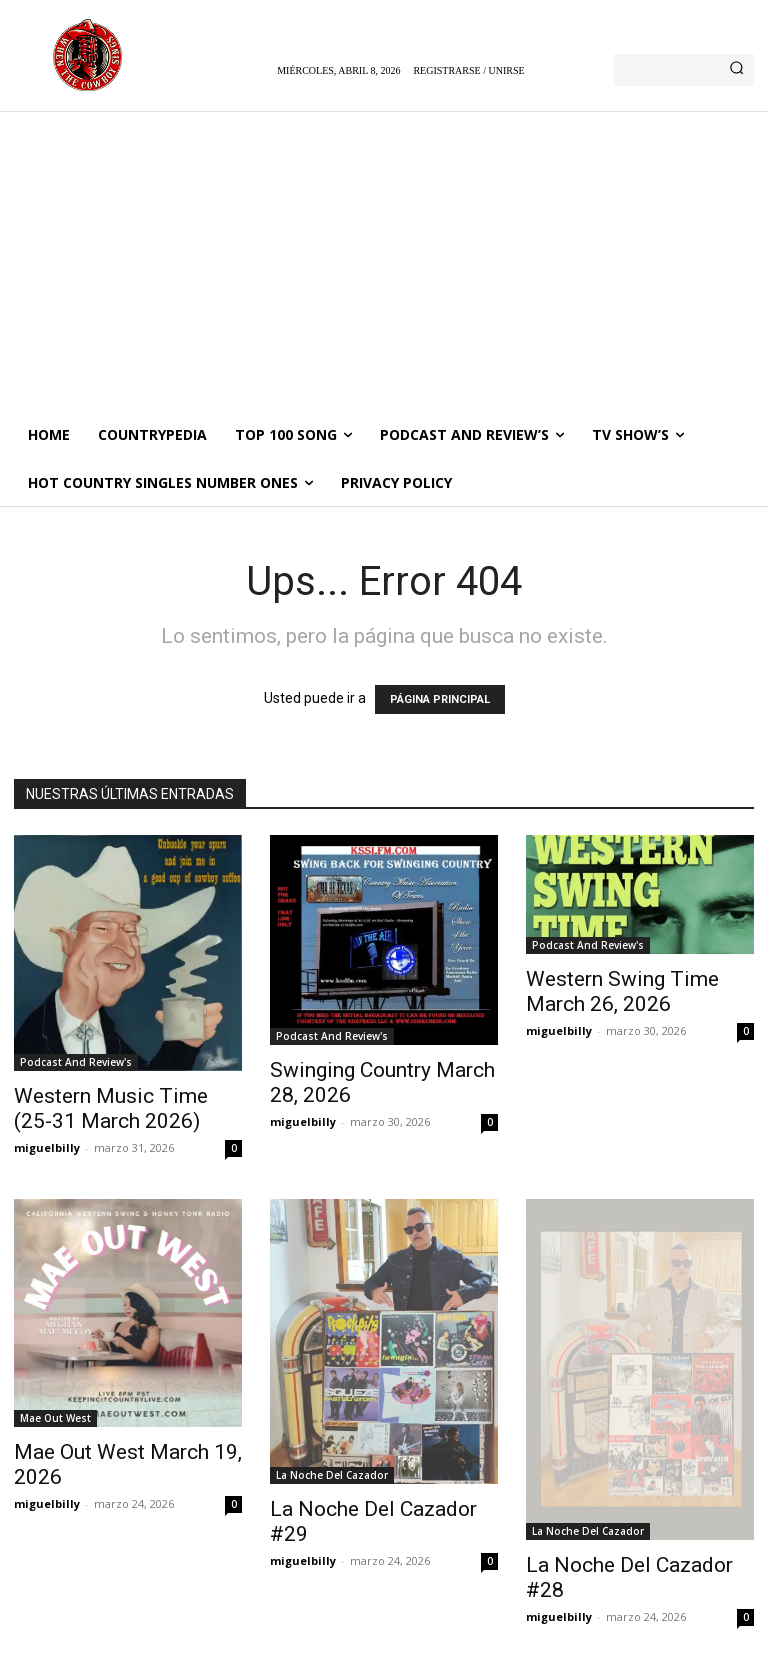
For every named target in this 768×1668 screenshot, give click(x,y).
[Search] (736, 70)
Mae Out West (55, 1418)
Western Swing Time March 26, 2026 (622, 991)
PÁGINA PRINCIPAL (440, 699)
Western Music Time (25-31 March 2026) (111, 1108)
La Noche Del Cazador (332, 1475)
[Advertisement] (384, 261)
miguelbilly (47, 1147)
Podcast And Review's (76, 1062)
